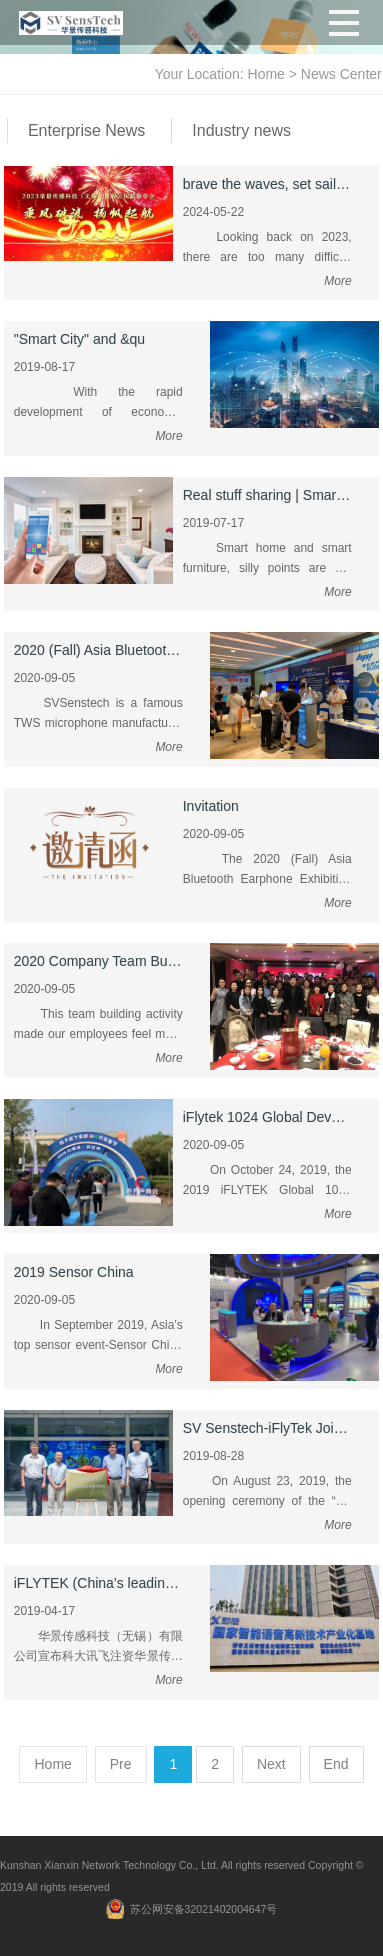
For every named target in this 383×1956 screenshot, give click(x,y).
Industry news (241, 130)
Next (271, 1764)
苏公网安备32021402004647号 (204, 1909)
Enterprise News (86, 130)
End (336, 1764)
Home (266, 74)
